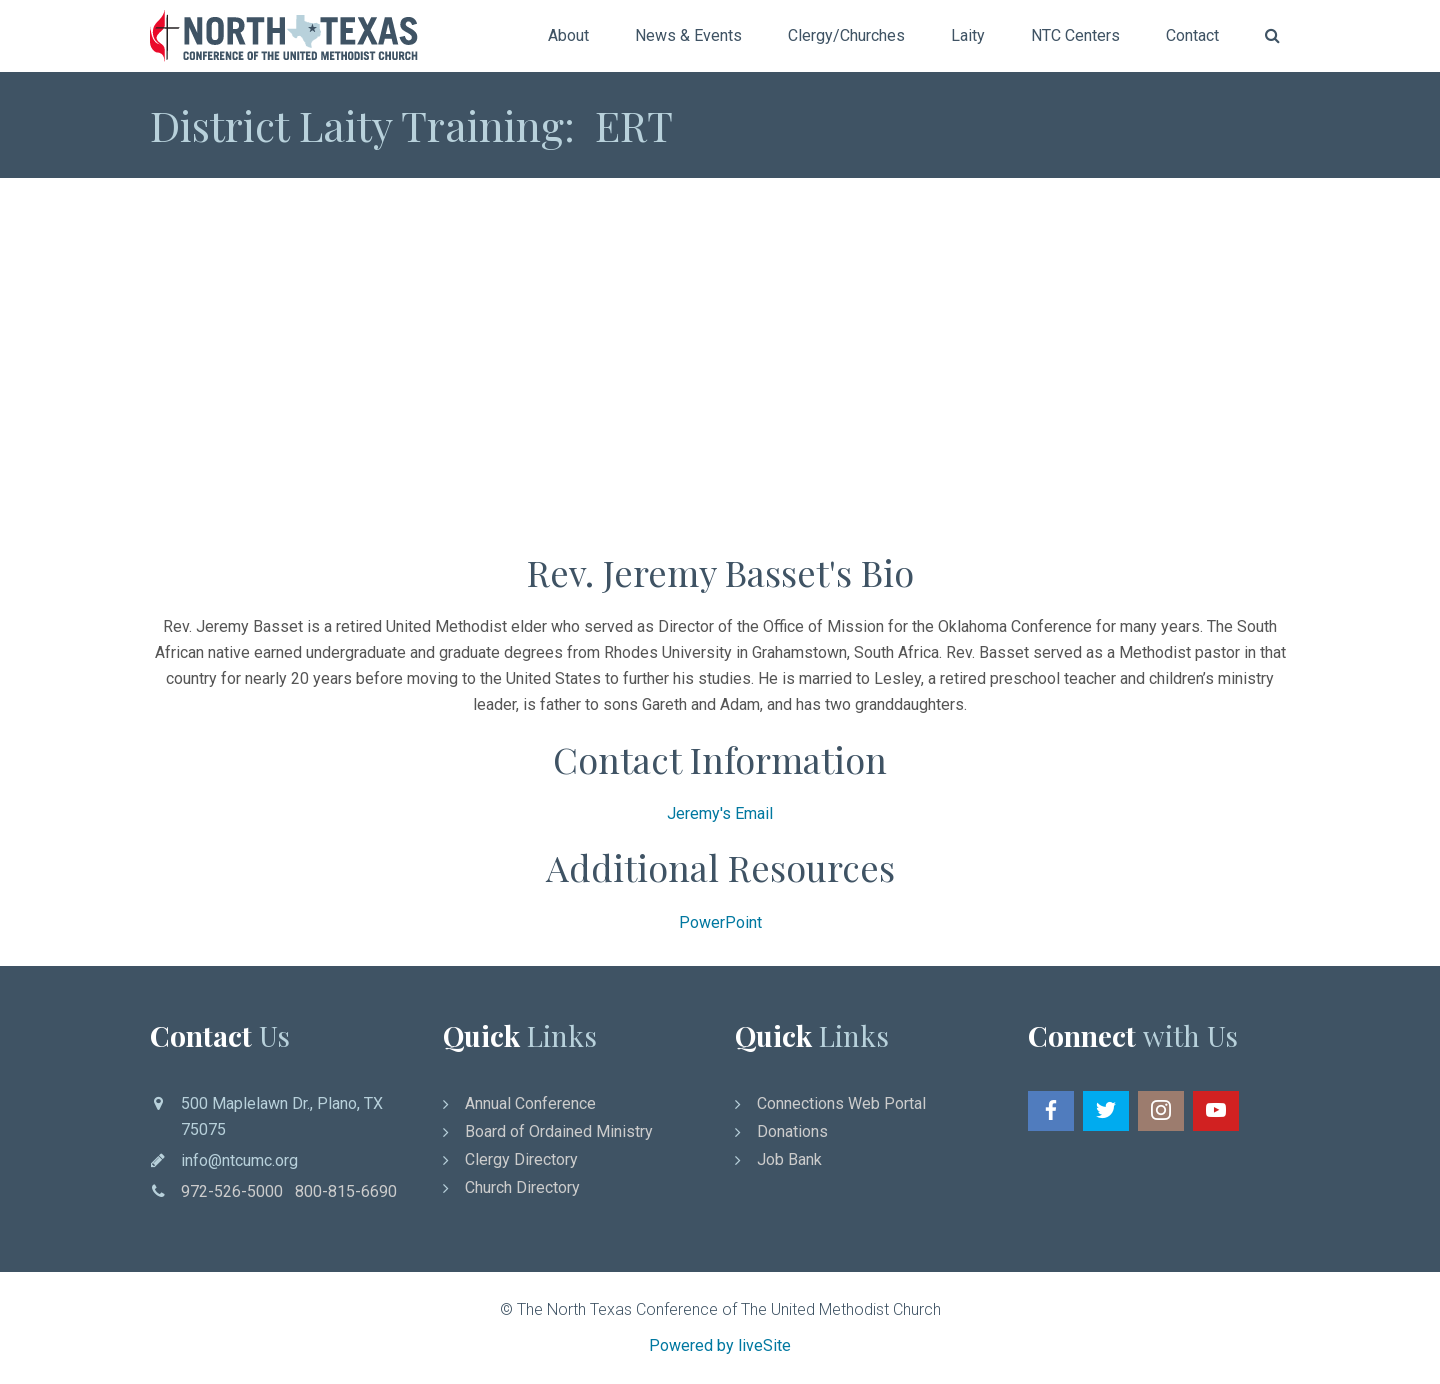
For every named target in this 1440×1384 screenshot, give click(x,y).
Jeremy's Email (720, 813)
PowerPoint (720, 922)
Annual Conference (530, 1103)
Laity (968, 35)
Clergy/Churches (846, 35)
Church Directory (522, 1187)
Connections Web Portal (841, 1103)
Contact (1192, 35)
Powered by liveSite (720, 1345)
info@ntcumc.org (239, 1160)
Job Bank (789, 1159)
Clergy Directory (521, 1159)
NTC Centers (1075, 35)
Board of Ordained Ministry (559, 1131)
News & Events (688, 35)
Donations (792, 1131)
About (568, 35)
